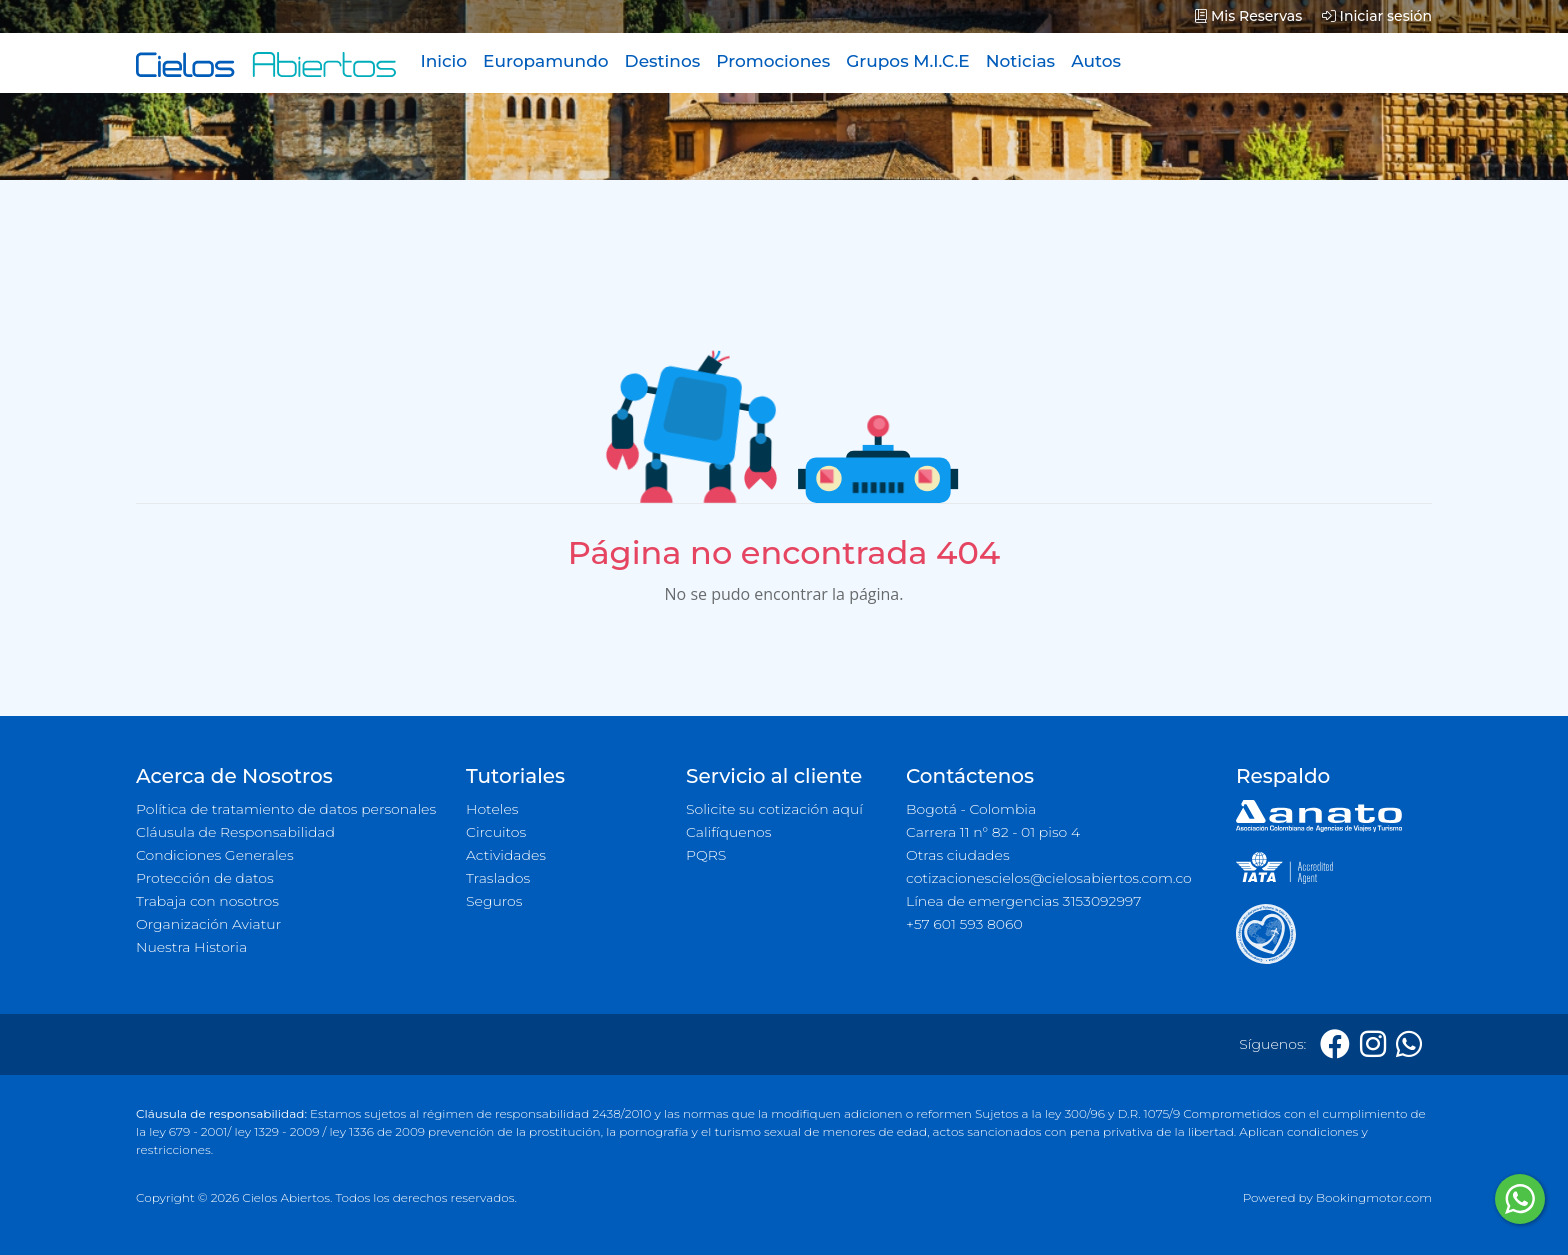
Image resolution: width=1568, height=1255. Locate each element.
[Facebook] (1335, 1044)
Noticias (1020, 61)
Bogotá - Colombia (971, 809)
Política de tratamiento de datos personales (286, 809)
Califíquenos (728, 832)
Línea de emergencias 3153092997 (1023, 901)
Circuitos (496, 832)
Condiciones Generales (215, 855)
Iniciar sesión (1377, 16)
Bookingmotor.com (1374, 1197)
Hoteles (492, 809)
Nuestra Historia (191, 947)
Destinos (663, 61)
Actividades (506, 855)
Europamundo (545, 61)
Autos (1096, 61)
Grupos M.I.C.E (908, 61)
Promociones (773, 61)
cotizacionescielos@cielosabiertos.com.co (1049, 878)
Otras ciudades (958, 855)
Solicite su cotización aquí (774, 809)
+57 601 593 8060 (964, 924)
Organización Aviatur (208, 924)
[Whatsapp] (1409, 1044)
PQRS (706, 855)
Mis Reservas (1248, 16)
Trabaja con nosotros (207, 901)
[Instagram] (1373, 1044)
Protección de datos (205, 878)
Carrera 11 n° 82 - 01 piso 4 (993, 832)
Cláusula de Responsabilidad (235, 832)
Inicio (443, 61)
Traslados (498, 878)
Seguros (494, 901)
